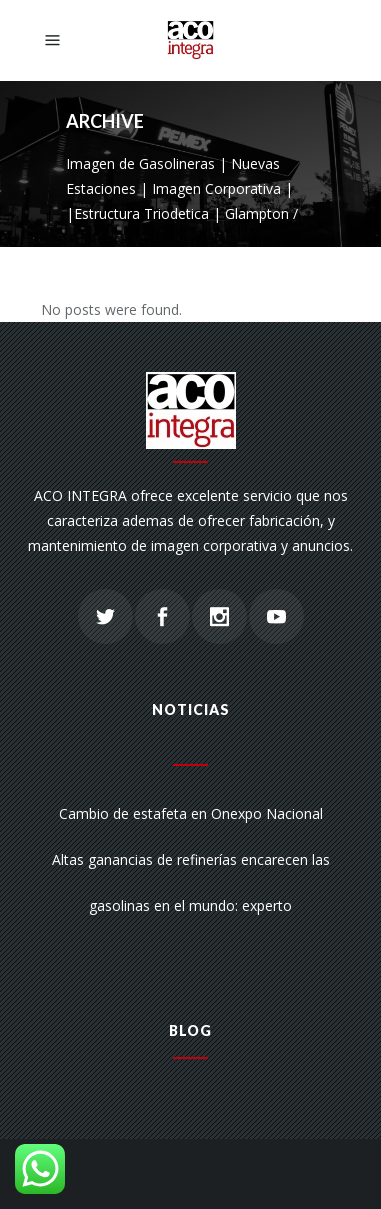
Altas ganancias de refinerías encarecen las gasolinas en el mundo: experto (191, 882)
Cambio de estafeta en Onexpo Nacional (191, 813)
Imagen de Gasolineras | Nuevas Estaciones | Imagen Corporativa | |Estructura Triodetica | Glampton (179, 188)
